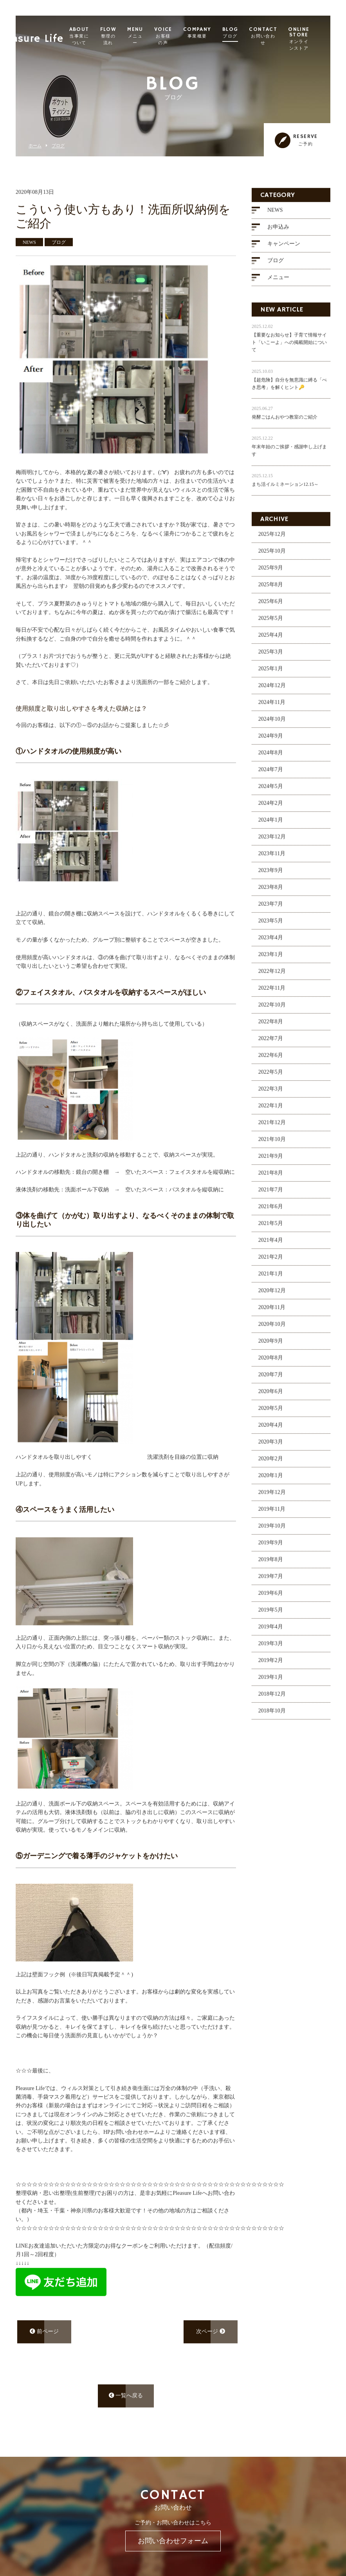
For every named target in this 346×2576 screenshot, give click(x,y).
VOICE (183, 36)
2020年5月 (270, 1413)
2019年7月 (270, 1581)
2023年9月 (270, 875)
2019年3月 (270, 1649)
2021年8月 (270, 1178)
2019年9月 (270, 1548)
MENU (155, 36)
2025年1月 (270, 674)
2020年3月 (270, 1447)
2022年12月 (272, 976)
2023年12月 (272, 842)
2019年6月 (270, 1598)
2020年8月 (270, 1363)
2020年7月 (270, 1380)
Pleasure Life (49, 33)
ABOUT (99, 36)
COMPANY (217, 33)
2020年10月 (272, 1329)
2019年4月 (270, 1632)
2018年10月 (272, 1716)
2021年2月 (270, 1262)
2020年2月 (270, 1464)
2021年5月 (270, 1228)
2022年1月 (270, 1111)
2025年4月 (270, 640)
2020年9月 (270, 1346)
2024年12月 (272, 690)
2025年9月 (270, 573)
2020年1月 (270, 1480)
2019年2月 (270, 1665)
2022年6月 (270, 1060)
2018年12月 (272, 1699)
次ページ (210, 2337)
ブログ (58, 145)
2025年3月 (270, 657)
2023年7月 (270, 909)
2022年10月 (272, 1010)
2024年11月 (271, 707)
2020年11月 (271, 1312)
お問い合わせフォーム (173, 2541)
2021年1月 (270, 1279)
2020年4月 (270, 1430)
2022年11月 (271, 993)
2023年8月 (270, 892)
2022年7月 (270, 1043)
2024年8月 (270, 758)
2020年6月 (270, 1396)
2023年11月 (271, 859)
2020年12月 (272, 1296)
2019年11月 (271, 1514)
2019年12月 (272, 1497)
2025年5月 (270, 623)
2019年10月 (272, 1531)
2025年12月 (272, 539)
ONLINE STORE (318, 39)
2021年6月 (270, 1212)
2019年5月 (270, 1615)
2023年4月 (270, 943)
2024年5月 (270, 791)
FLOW (128, 36)
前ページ (44, 2337)
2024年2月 (270, 808)
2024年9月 (270, 741)
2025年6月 (270, 606)
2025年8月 (270, 590)
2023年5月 (270, 926)
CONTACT (283, 36)
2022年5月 (270, 1077)
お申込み (278, 232)
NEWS (275, 215)
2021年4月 (270, 1245)
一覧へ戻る (126, 2401)
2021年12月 (272, 1127)
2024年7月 (270, 774)
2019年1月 (270, 1682)
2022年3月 (270, 1094)
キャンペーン (283, 249)
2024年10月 (272, 724)
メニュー (278, 282)
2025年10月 (272, 556)
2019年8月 (270, 1564)
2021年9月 (270, 1161)
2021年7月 (270, 1195)
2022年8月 (270, 1027)
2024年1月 (270, 825)
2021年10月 (272, 1144)
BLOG (250, 33)
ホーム (35, 145)
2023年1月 (270, 959)
